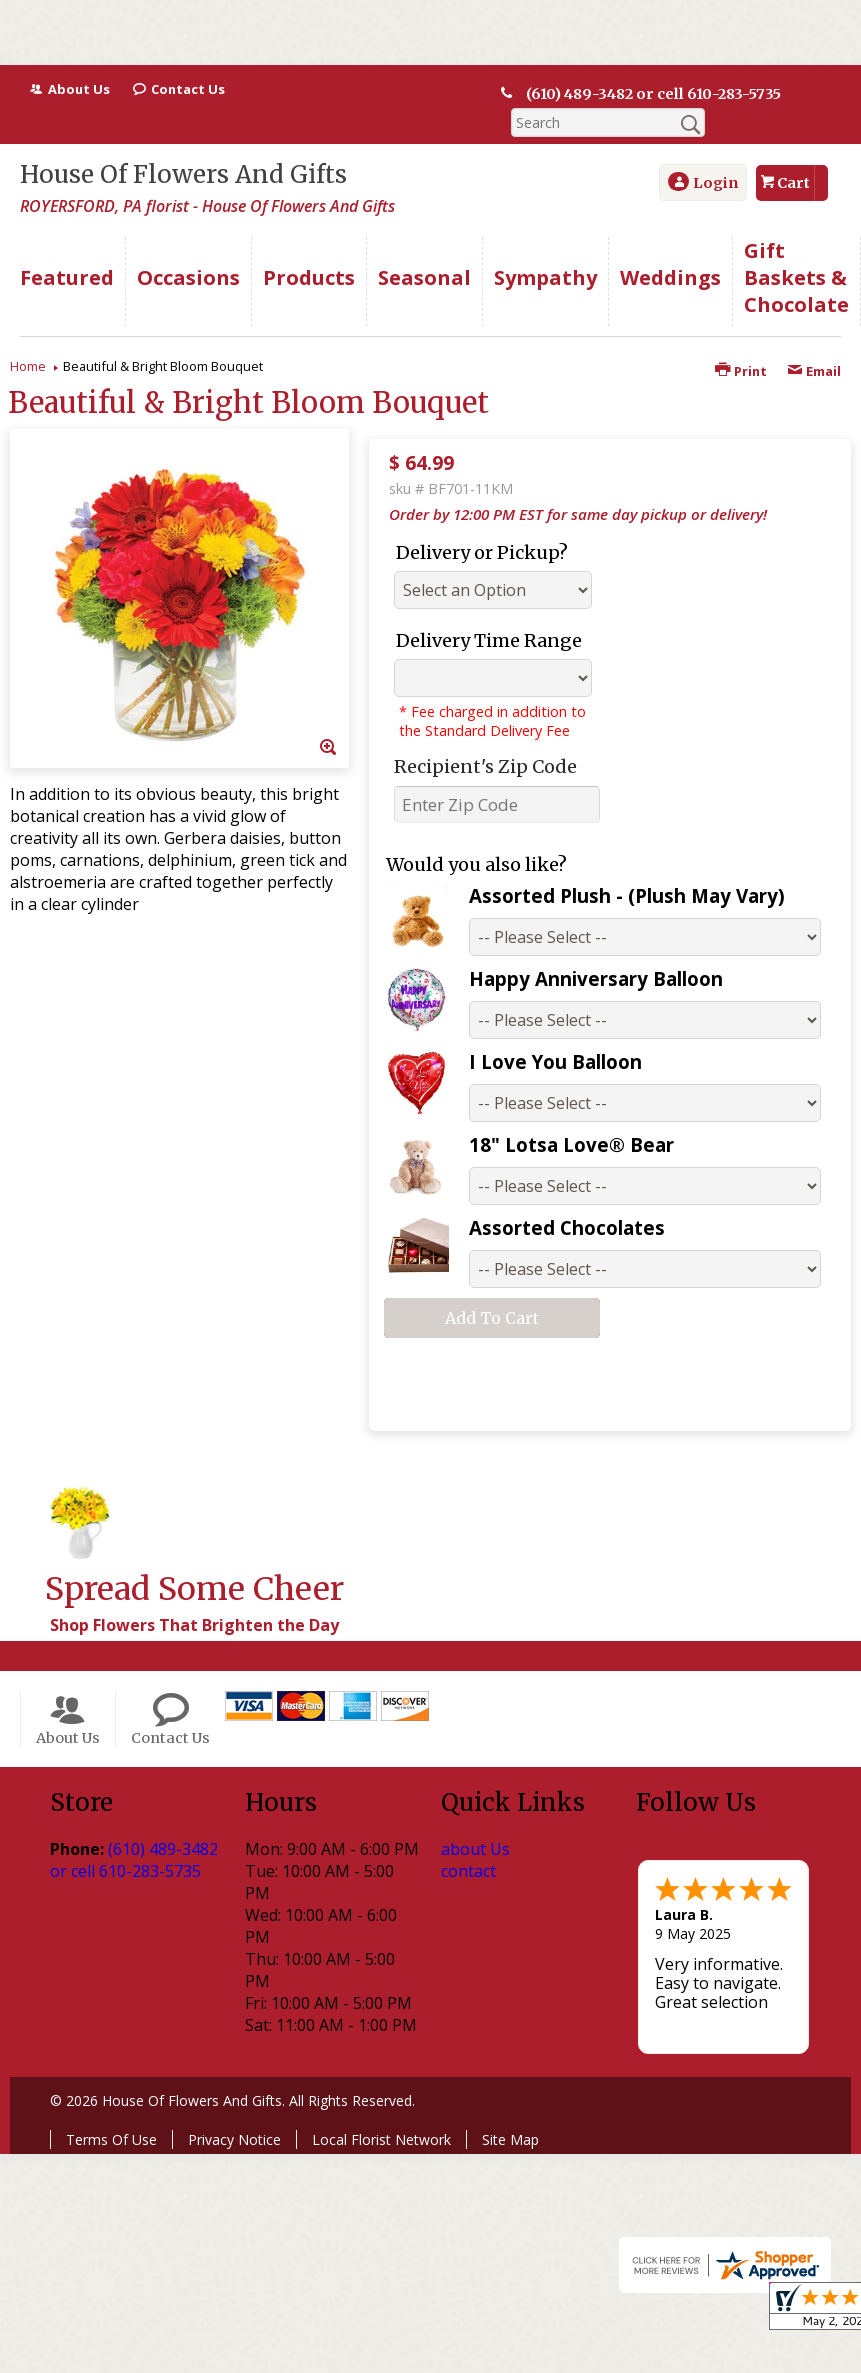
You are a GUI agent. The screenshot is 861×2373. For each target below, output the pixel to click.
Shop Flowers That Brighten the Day (194, 1625)
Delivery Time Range (489, 640)
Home (28, 366)
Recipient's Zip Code (485, 766)
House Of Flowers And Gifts (183, 174)
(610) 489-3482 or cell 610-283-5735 (653, 94)
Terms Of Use (111, 2139)
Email (814, 371)
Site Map (510, 2139)
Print (741, 371)
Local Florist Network (381, 2139)
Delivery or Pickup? (482, 552)
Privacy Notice (234, 2139)
